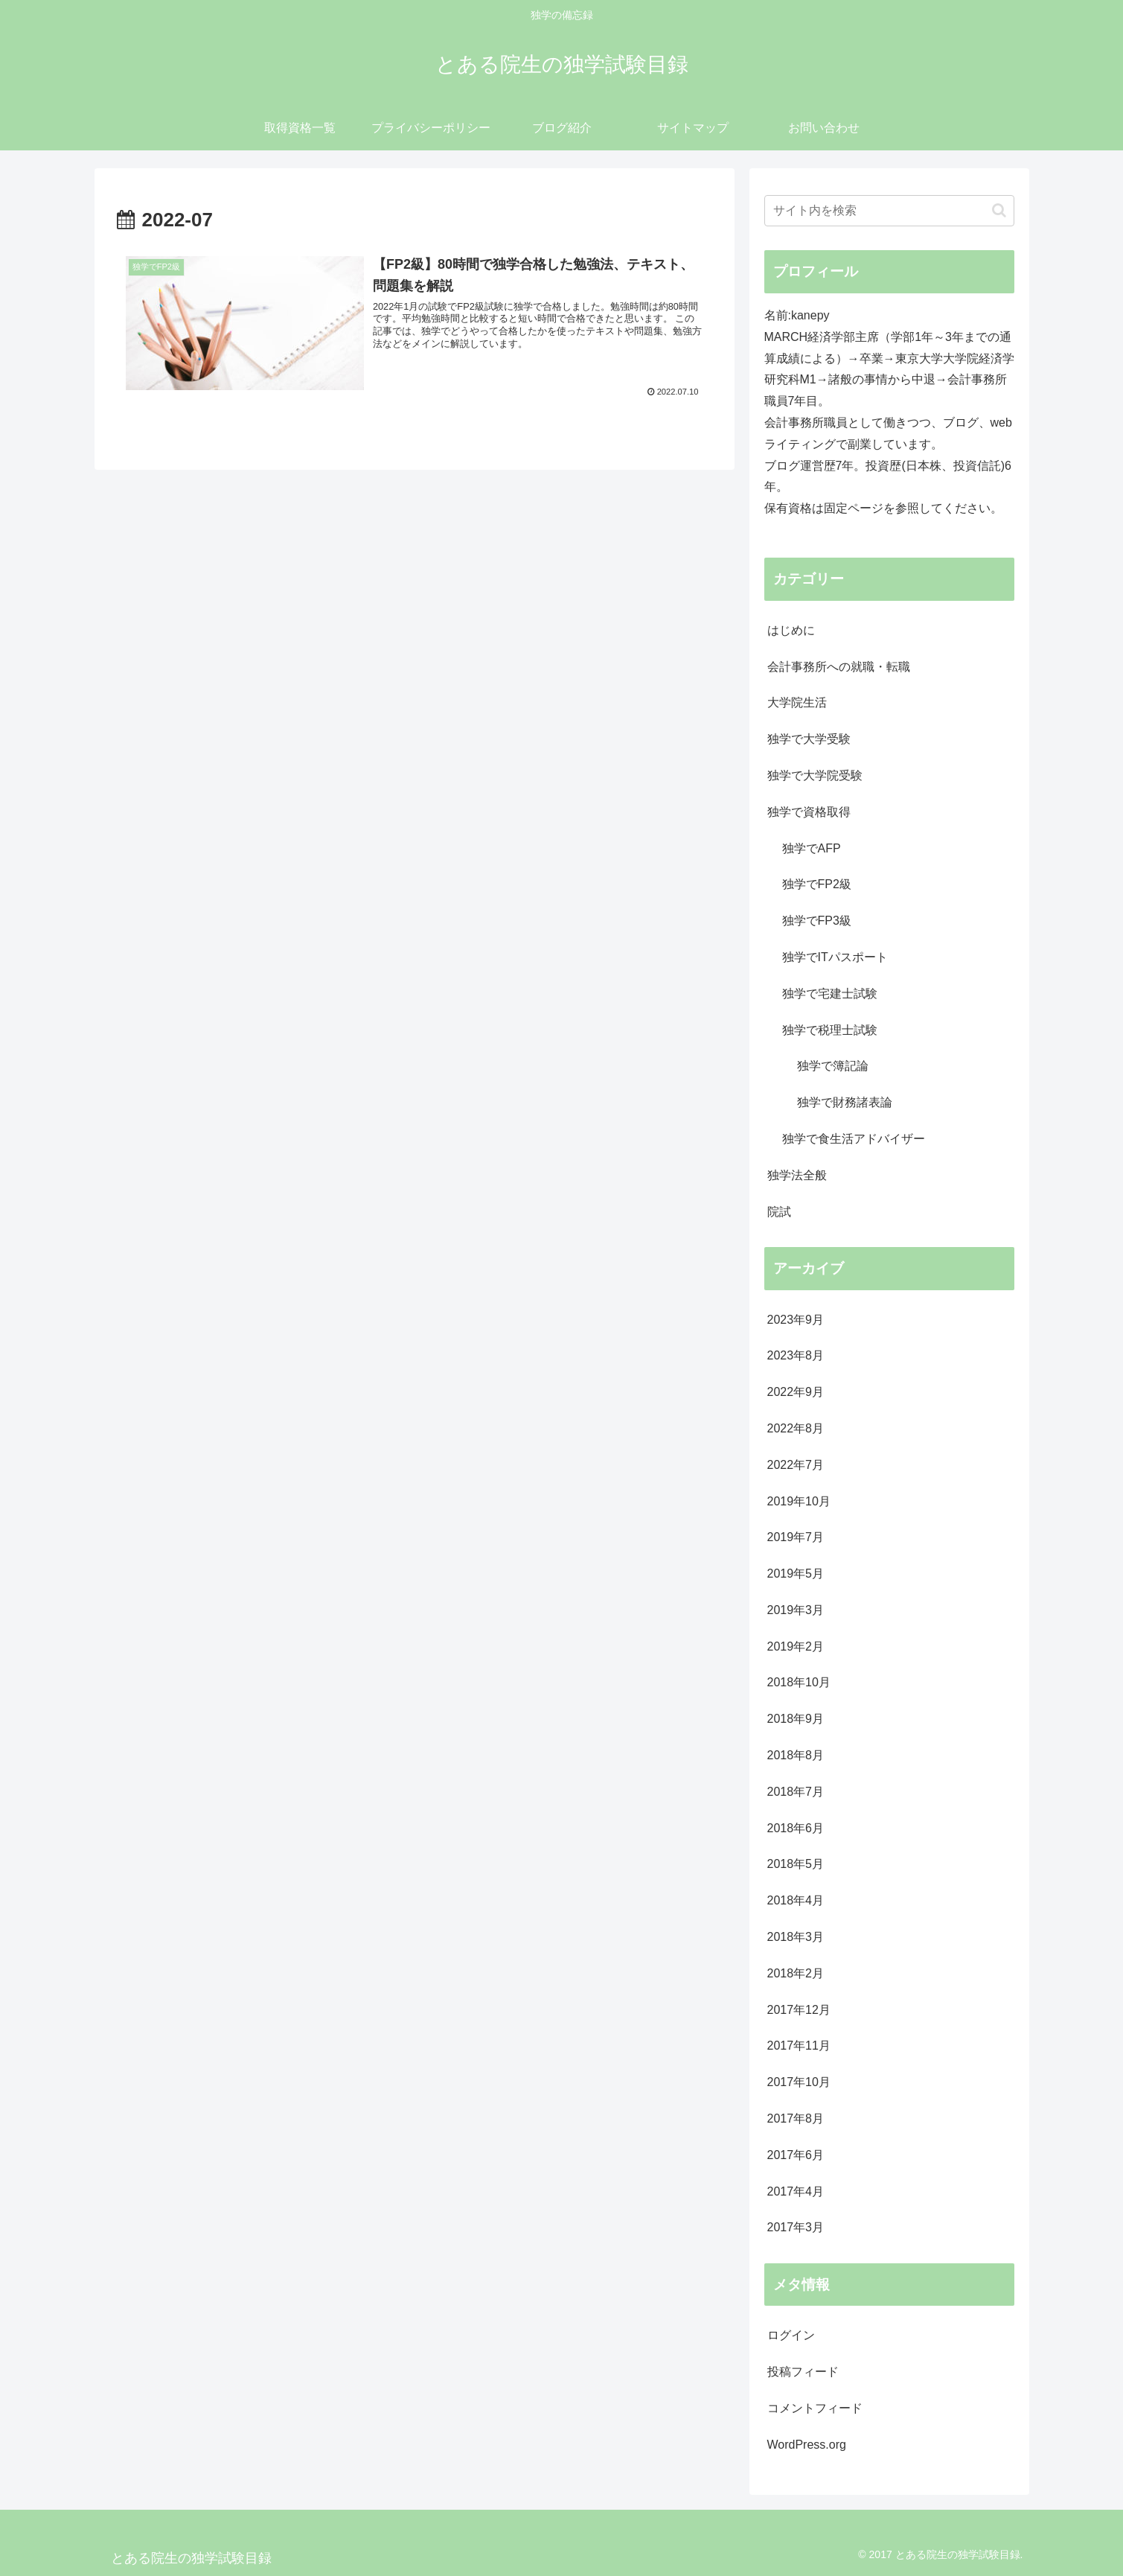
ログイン (791, 2335)
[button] (999, 210)
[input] (889, 210)
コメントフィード (815, 2408)
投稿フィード (803, 2371)
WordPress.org (806, 2444)
